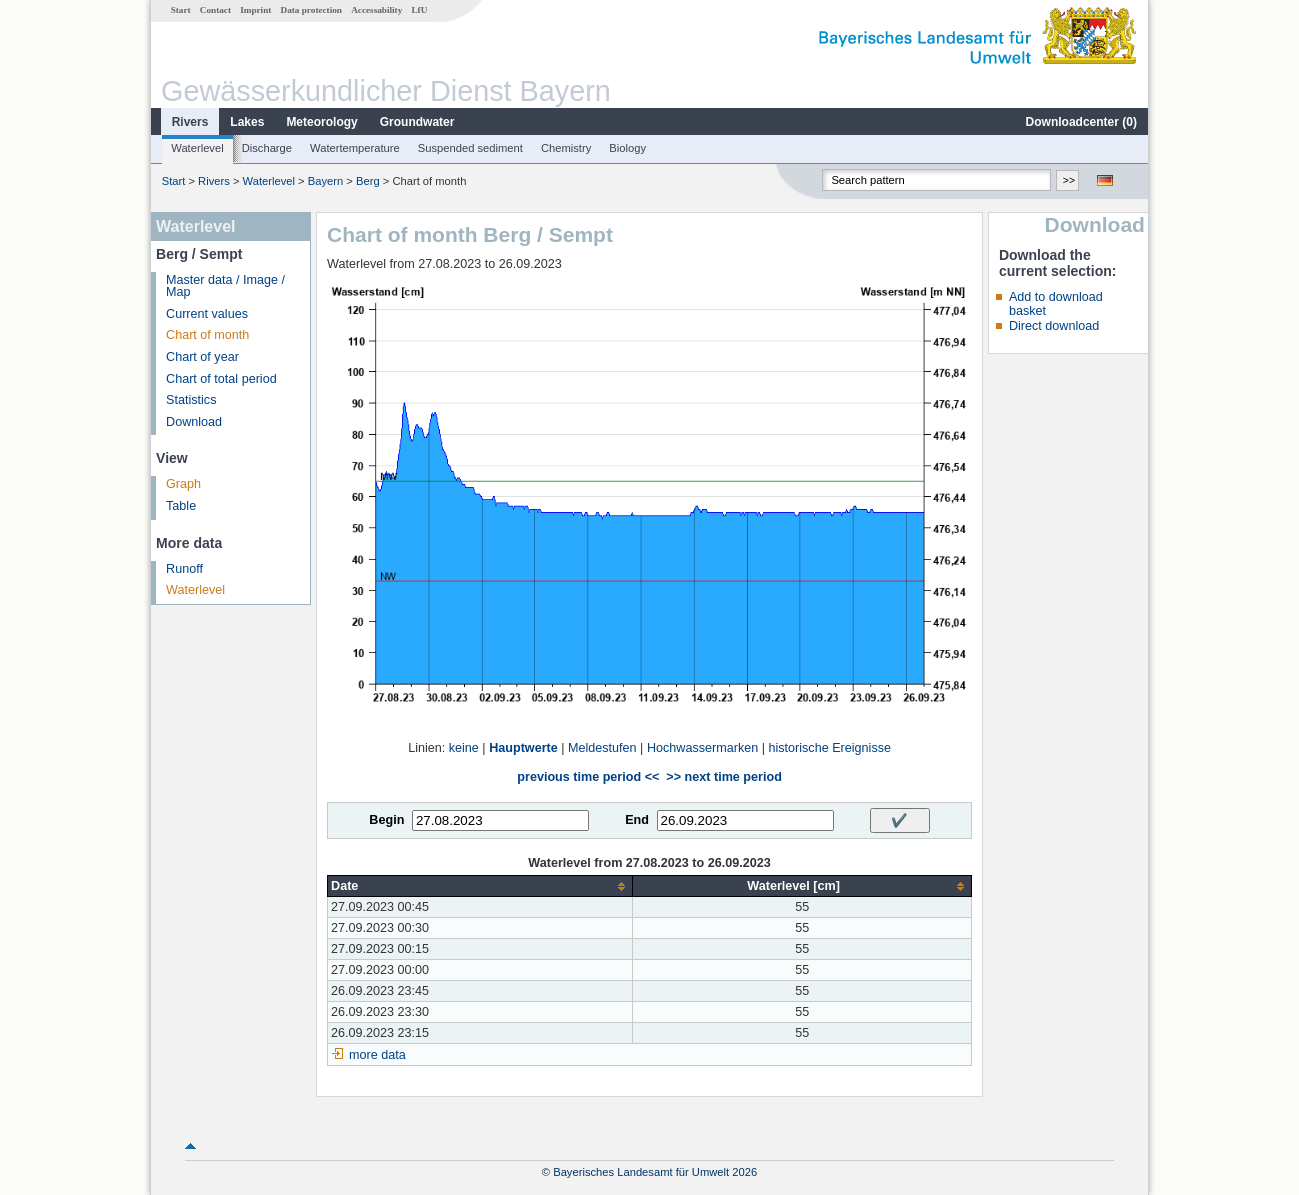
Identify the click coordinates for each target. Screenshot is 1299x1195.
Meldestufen (602, 748)
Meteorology (321, 122)
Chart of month (207, 335)
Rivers (190, 122)
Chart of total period (221, 379)
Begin (386, 820)
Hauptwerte (523, 748)
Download (194, 422)
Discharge (267, 148)
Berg (368, 181)
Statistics (191, 400)
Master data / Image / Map (225, 286)
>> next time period (723, 777)
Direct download (1054, 326)
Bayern (325, 181)
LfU (419, 10)
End (637, 820)
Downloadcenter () (1081, 122)
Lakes (247, 122)
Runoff (184, 569)
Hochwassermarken (702, 748)
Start (181, 10)
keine (464, 748)
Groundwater (417, 122)
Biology (627, 148)
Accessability (376, 10)
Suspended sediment (470, 148)
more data (377, 1055)
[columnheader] (480, 886)
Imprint (255, 10)
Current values (207, 314)
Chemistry (566, 148)
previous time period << (588, 777)
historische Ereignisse (829, 748)
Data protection (311, 10)
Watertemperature (355, 148)
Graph (183, 484)
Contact (215, 10)
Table (181, 506)
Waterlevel (197, 148)
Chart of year (202, 357)
